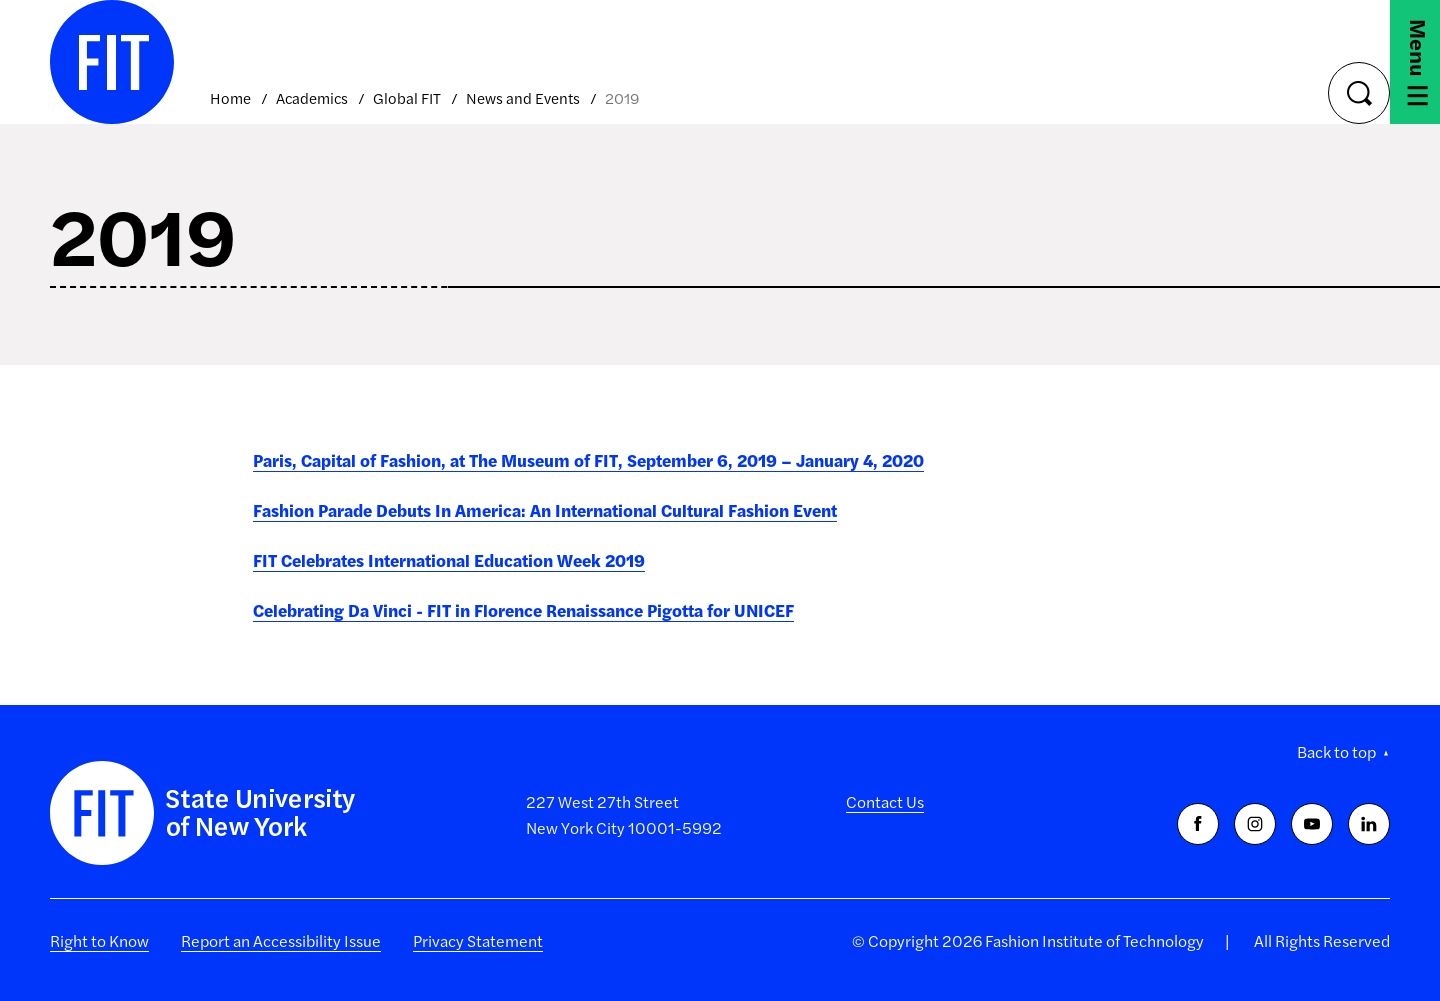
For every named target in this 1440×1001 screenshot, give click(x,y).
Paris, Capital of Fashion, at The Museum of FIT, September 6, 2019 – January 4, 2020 (588, 460)
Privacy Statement (478, 940)
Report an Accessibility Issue (281, 940)
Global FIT (407, 97)
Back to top (1336, 751)
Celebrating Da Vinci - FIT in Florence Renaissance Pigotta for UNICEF (523, 610)
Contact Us (885, 801)
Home (230, 97)
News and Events (523, 97)
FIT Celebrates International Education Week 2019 (449, 560)
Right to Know (99, 940)
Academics (312, 97)
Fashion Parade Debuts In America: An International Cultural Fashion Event (545, 510)
